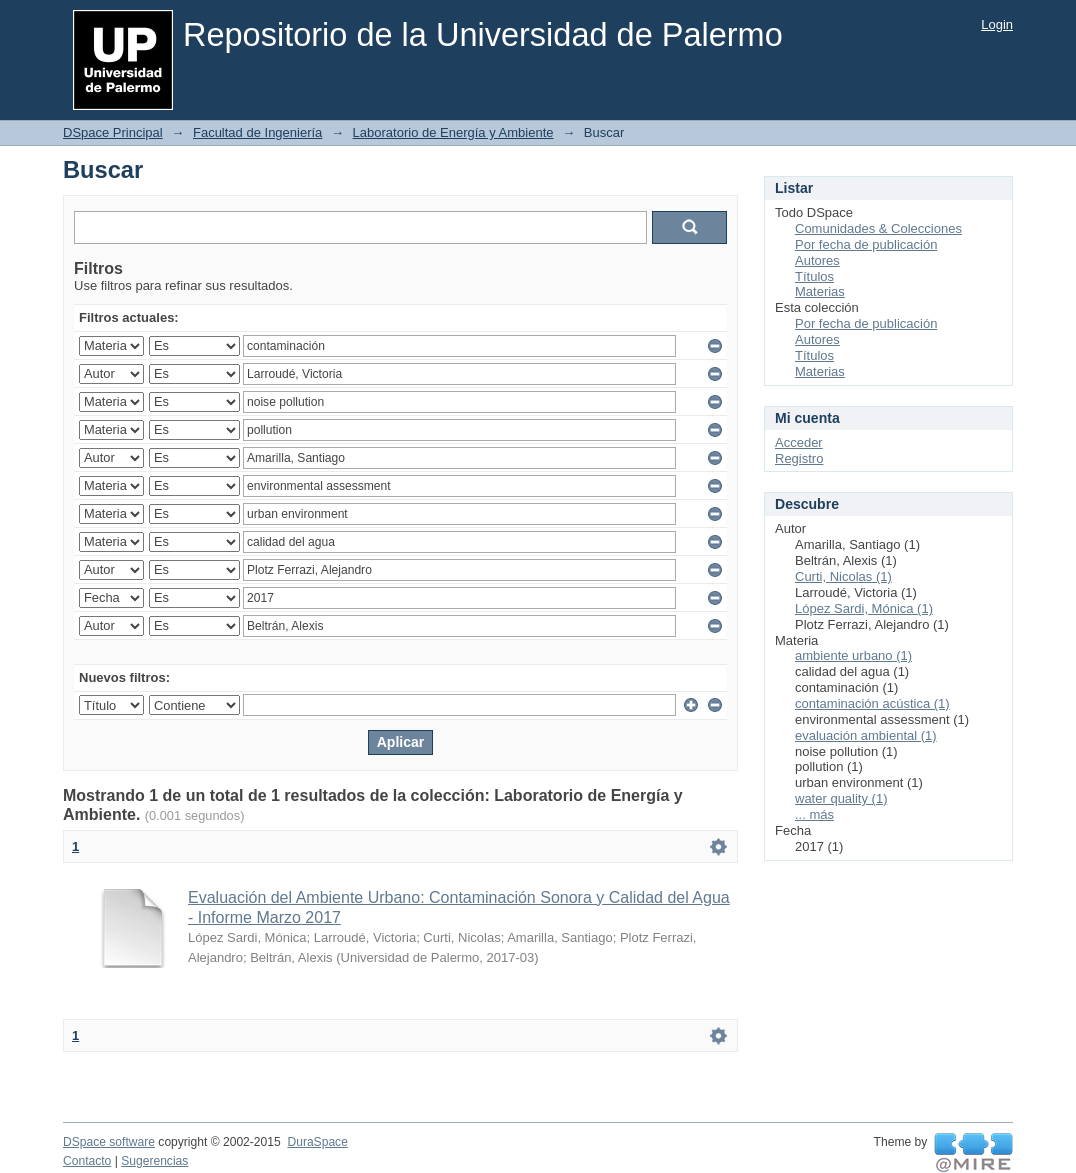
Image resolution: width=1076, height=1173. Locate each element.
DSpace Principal (113, 132)
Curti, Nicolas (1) (843, 576)
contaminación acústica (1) (872, 703)
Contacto (87, 1161)
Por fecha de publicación (866, 244)
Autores (817, 260)
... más (814, 814)
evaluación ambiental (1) (866, 735)
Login (997, 24)
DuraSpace (317, 1142)
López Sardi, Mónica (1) (864, 608)
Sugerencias (154, 1161)
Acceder (799, 442)
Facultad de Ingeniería (257, 132)
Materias (820, 291)
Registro (799, 458)
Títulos (814, 276)
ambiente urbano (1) (853, 655)
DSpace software (109, 1142)
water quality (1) (841, 798)
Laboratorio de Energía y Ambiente (453, 132)
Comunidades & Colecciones (878, 228)
